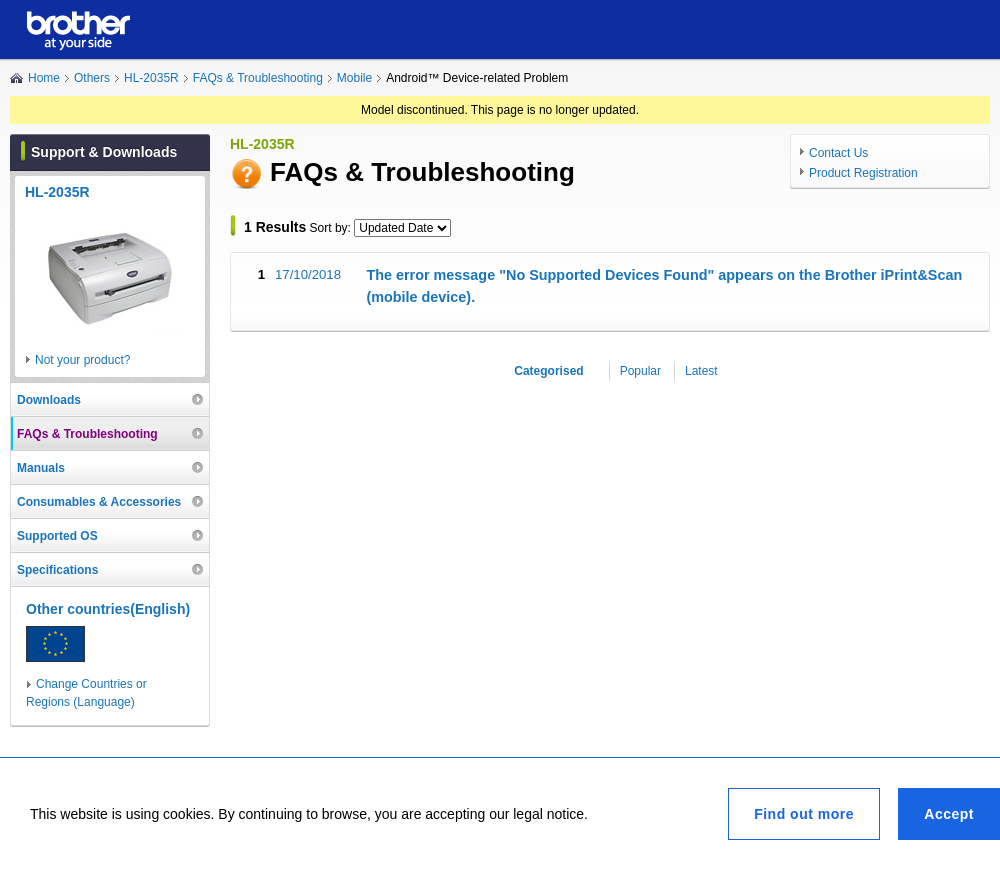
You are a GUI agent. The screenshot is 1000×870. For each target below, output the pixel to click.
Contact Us (838, 153)
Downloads (49, 400)
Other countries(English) (108, 609)
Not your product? (82, 360)
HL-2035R (151, 78)
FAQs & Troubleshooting (258, 78)
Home (44, 78)
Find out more (804, 814)
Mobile (354, 78)
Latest (701, 371)
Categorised (548, 371)
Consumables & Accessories (99, 502)
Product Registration (863, 173)
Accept (949, 814)
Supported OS (57, 536)
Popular (640, 371)
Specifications (57, 570)
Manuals (41, 468)
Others (92, 78)
